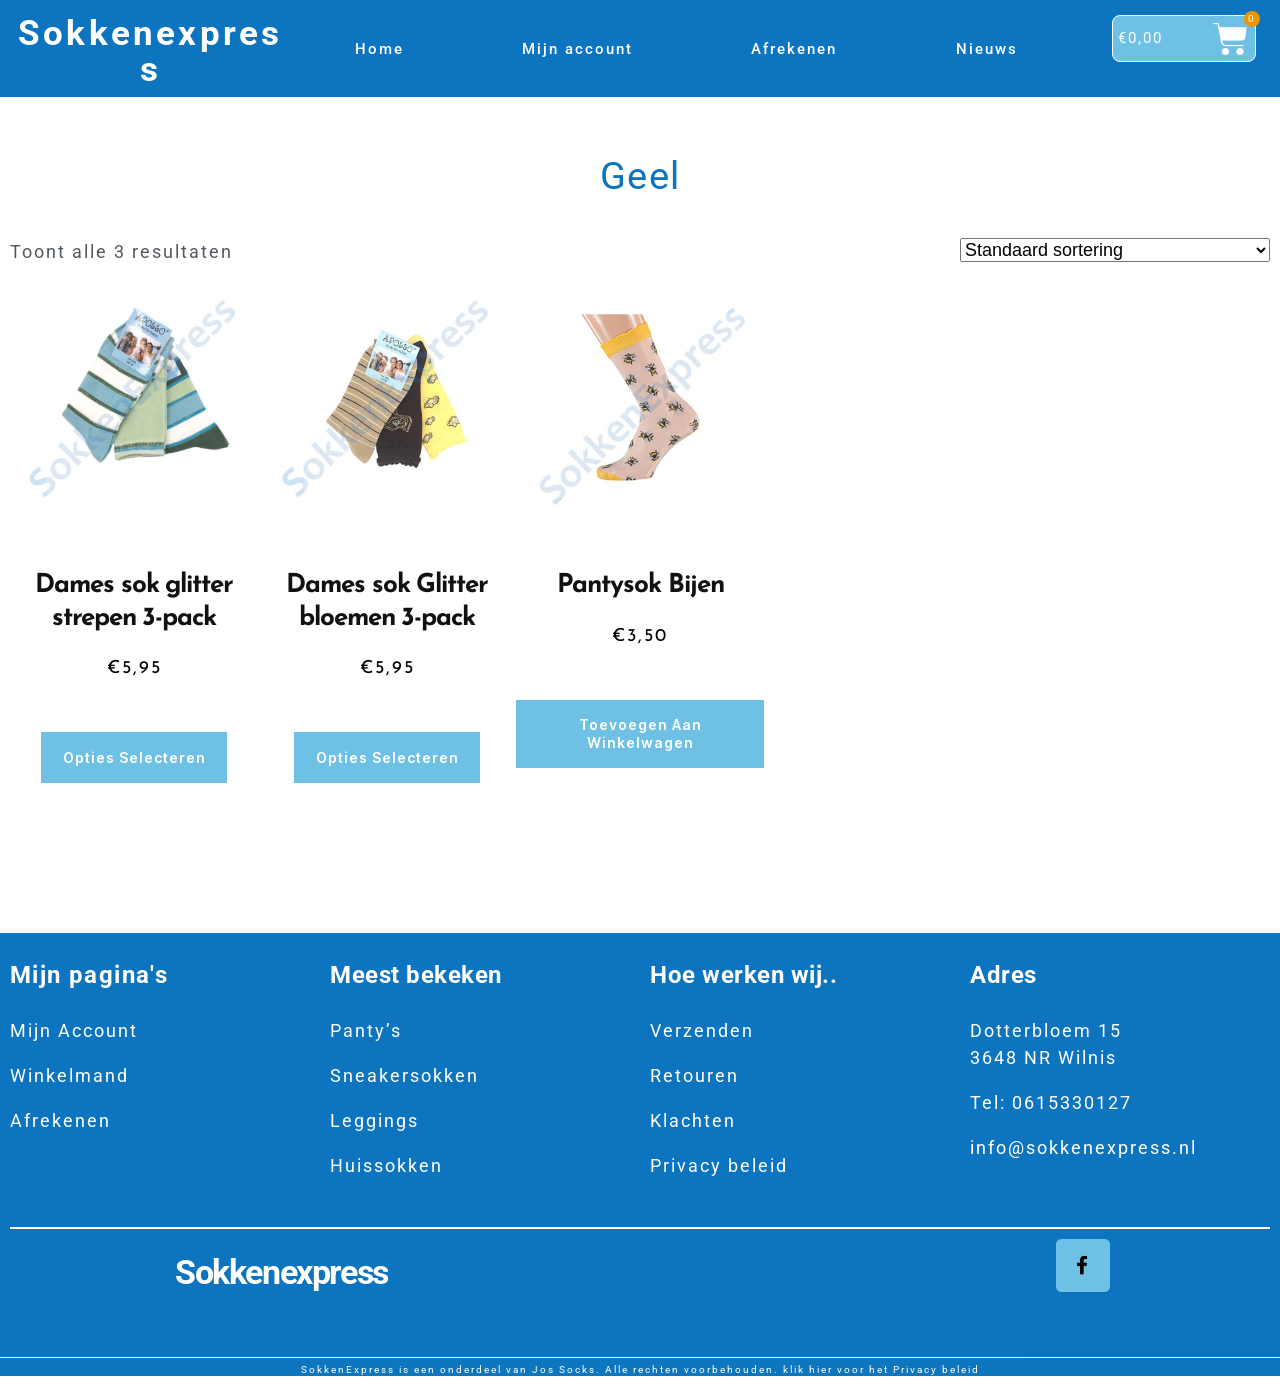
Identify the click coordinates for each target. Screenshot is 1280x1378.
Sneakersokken (404, 1074)
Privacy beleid (719, 1164)
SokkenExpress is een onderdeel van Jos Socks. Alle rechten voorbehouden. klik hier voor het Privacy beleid (640, 1370)
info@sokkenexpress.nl (1083, 1146)
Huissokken (386, 1164)
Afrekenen (794, 49)
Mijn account (577, 49)
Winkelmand (69, 1074)
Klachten (693, 1119)
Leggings (374, 1119)
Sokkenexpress (150, 51)
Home (379, 49)
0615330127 (1072, 1101)
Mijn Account (74, 1029)
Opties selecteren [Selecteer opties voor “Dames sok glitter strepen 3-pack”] (134, 756)
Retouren (694, 1074)
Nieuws (987, 49)
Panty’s (366, 1029)
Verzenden (702, 1029)
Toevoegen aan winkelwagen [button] (640, 733)
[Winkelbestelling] (1115, 250)
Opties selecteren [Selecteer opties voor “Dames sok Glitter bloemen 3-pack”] (387, 756)
